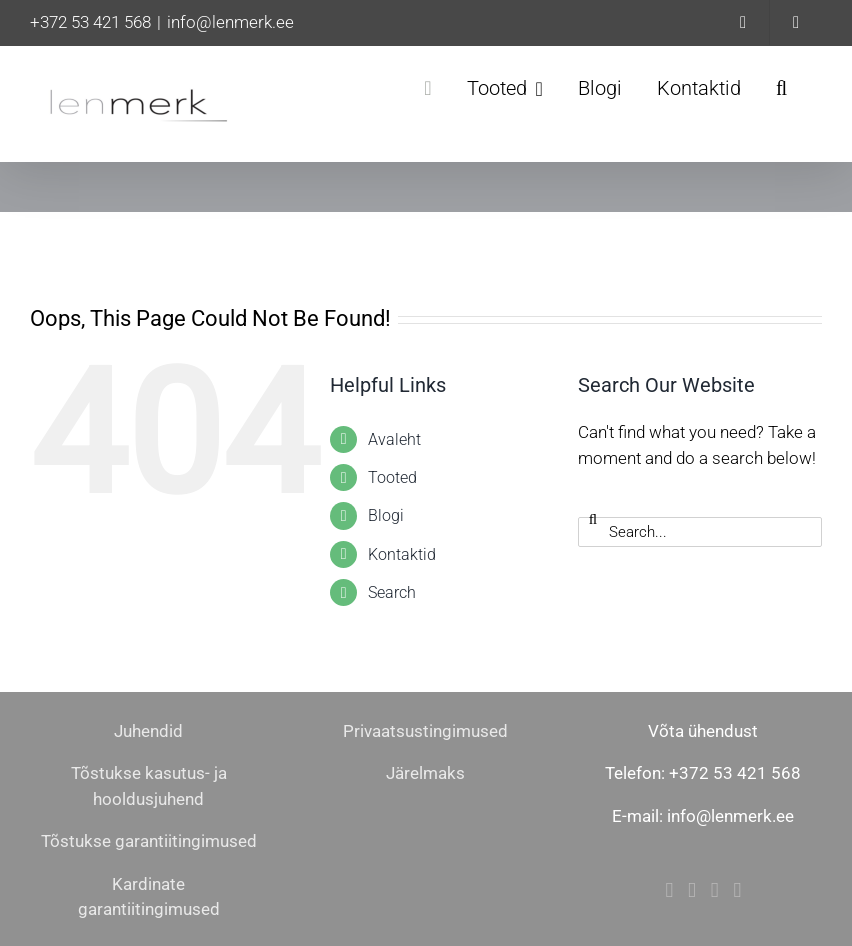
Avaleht (394, 439)
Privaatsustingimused (425, 731)
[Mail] (715, 890)
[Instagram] (692, 890)
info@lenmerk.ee (230, 22)
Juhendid (148, 731)
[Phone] (737, 890)
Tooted (392, 477)
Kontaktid (402, 554)
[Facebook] (669, 890)
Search (392, 592)
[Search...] (700, 532)
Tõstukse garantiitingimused (149, 841)
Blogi (386, 515)
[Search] (593, 519)
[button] (781, 88)
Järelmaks (425, 773)
